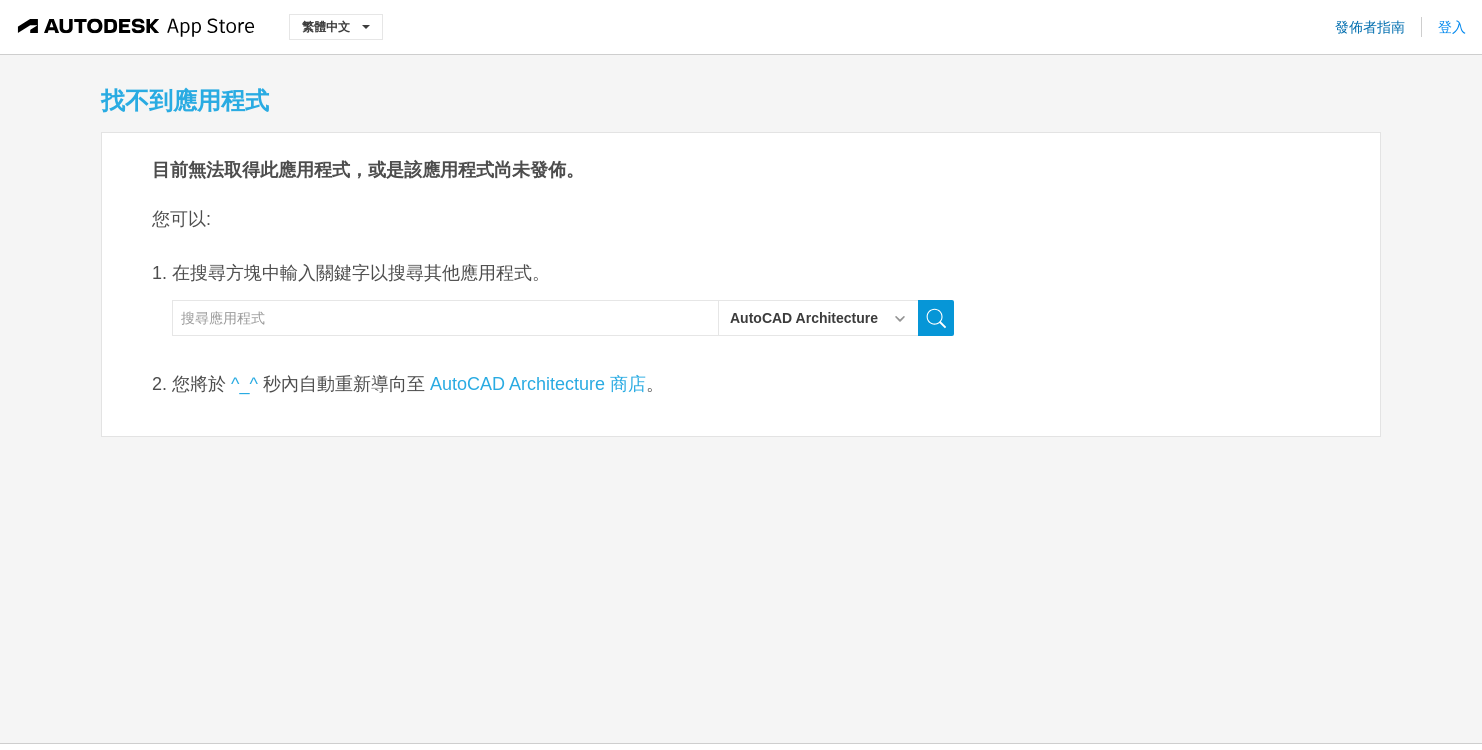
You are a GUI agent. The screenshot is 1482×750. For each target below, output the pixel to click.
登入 (1452, 27)
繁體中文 (336, 26)
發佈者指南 (1370, 27)
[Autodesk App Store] (136, 27)
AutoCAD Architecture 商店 (538, 384)
